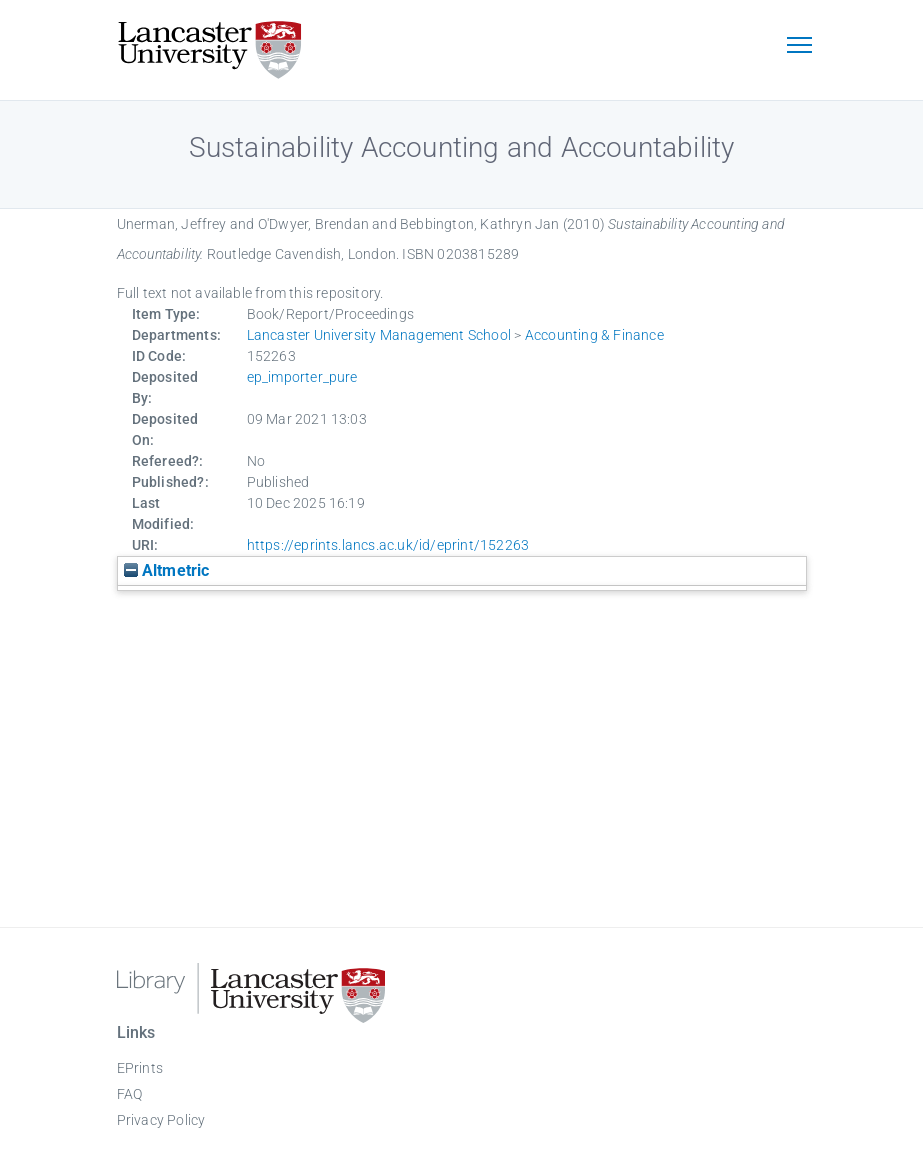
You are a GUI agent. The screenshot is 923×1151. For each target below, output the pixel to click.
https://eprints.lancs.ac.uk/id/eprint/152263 (388, 545)
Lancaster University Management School (379, 335)
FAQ (130, 1094)
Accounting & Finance (594, 335)
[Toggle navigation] (800, 47)
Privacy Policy (161, 1120)
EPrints (140, 1068)
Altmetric (167, 570)
